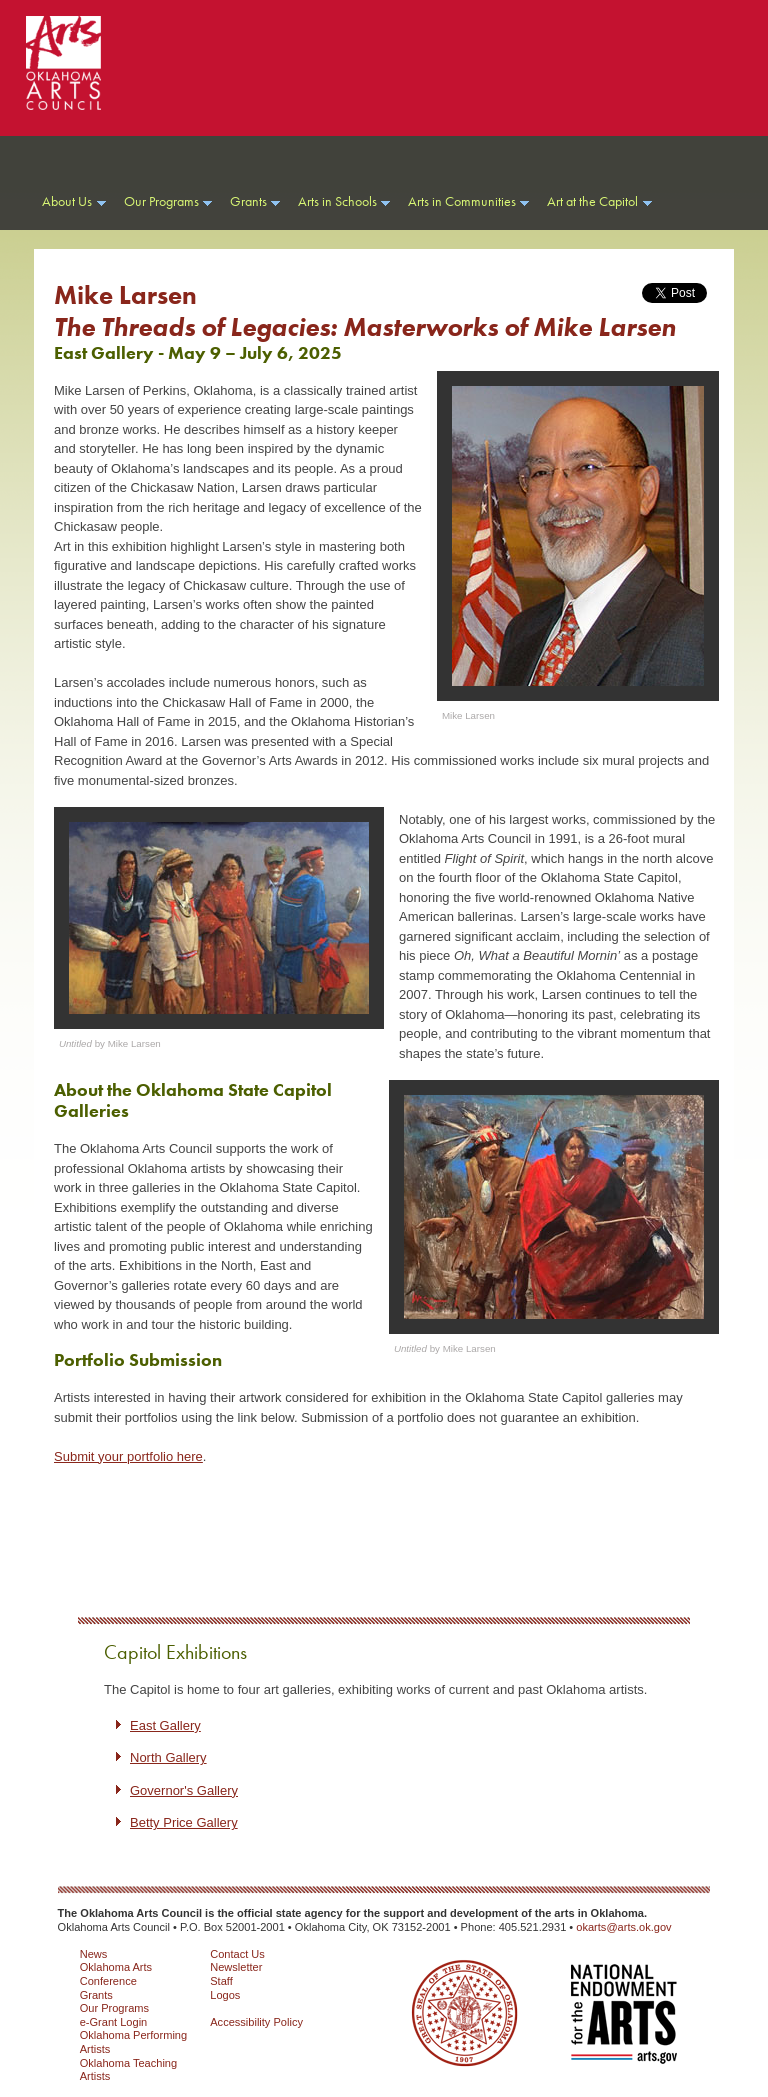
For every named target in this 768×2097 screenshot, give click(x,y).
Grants (96, 1995)
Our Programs (114, 2008)
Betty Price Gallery (184, 1822)
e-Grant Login (114, 2022)
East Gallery (165, 1725)
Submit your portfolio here (128, 1456)
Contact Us (237, 1954)
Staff (221, 1981)
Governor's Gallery (184, 1790)
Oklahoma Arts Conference (116, 1974)
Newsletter (236, 1967)
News (94, 1954)
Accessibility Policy (256, 2022)
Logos (225, 1995)
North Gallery (168, 1757)
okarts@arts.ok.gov (623, 1927)
